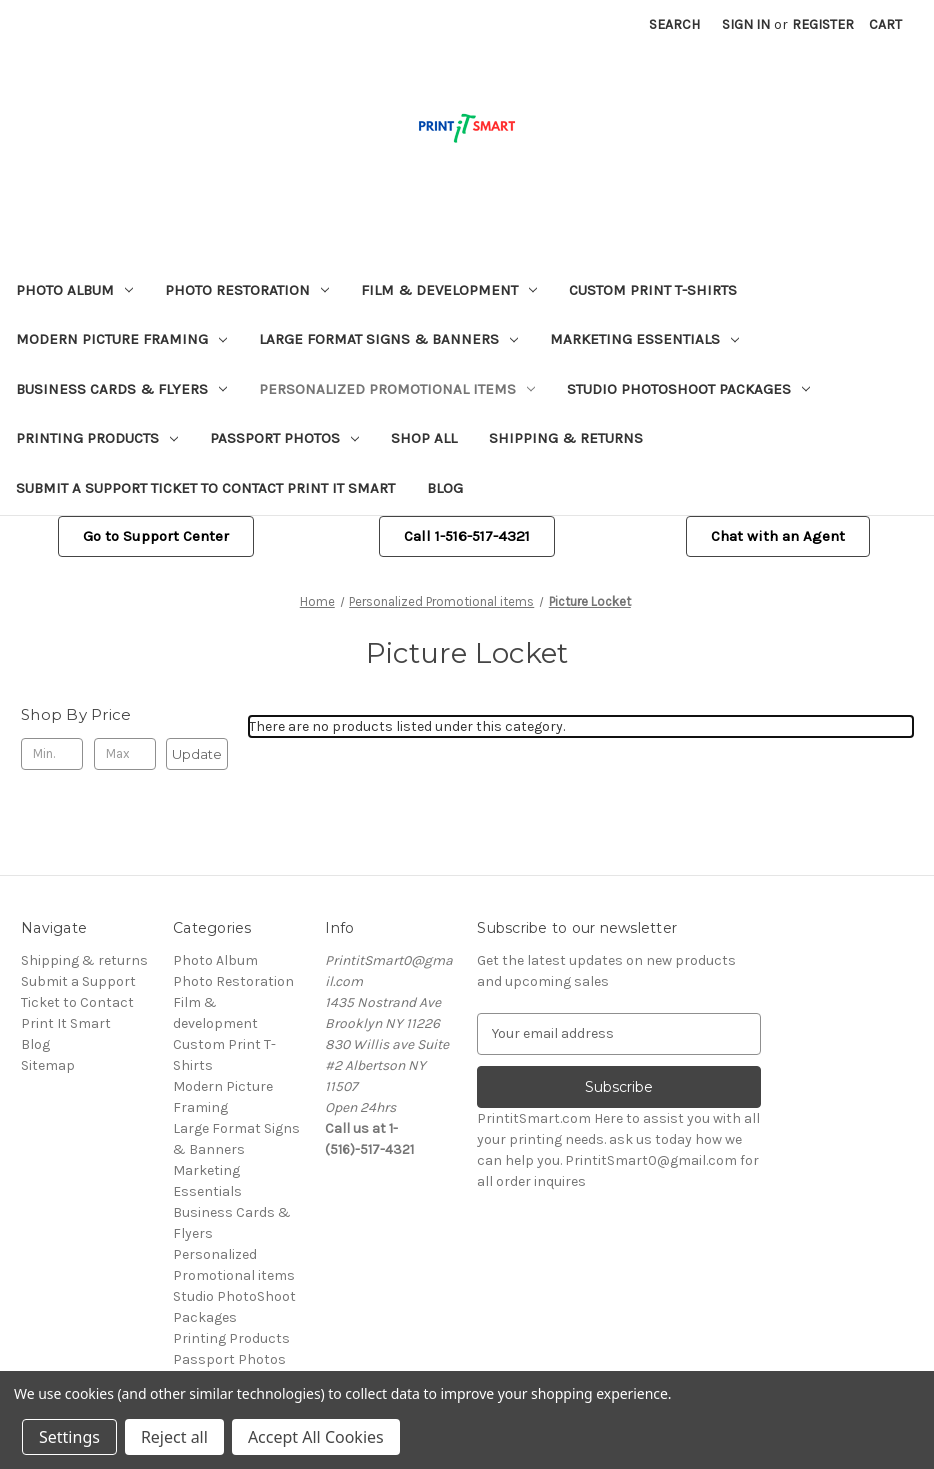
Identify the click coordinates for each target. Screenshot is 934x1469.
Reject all (174, 1437)
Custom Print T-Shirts (653, 290)
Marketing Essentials (644, 339)
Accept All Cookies (316, 1437)
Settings (69, 1437)
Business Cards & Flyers (121, 389)
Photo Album (74, 290)
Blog (445, 488)
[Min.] (52, 754)
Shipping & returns (566, 438)
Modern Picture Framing (121, 339)
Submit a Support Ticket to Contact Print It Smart (205, 488)
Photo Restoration (247, 290)
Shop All (424, 438)
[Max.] (125, 754)
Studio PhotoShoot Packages (688, 389)
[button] (156, 536)
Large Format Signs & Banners (388, 339)
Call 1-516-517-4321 (467, 536)
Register (823, 24)
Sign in (746, 24)
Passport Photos (284, 438)
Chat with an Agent (778, 536)
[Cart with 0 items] (885, 24)
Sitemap (48, 1065)
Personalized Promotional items (397, 389)
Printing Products (97, 438)
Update (197, 754)
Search (674, 24)
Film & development (449, 290)
